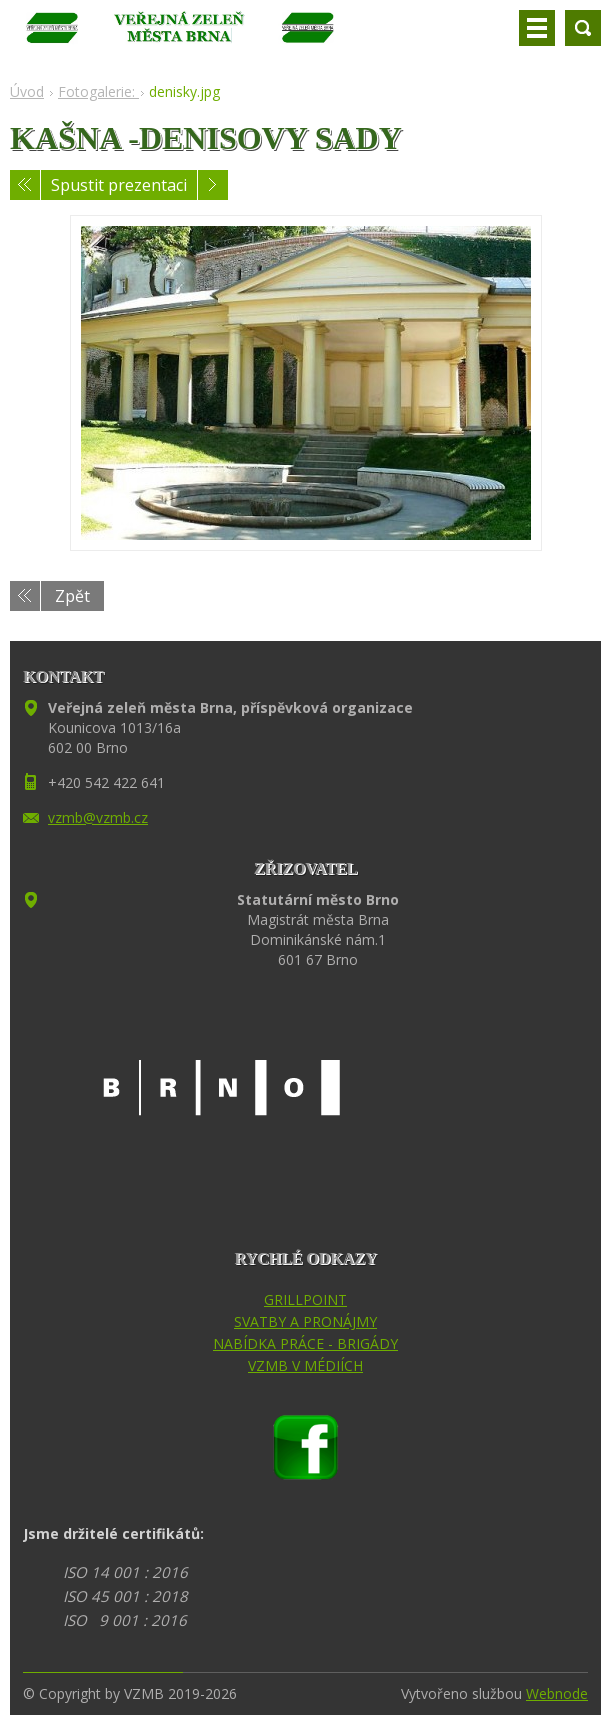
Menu (537, 28)
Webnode (557, 1693)
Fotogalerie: (98, 91)
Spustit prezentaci (119, 185)
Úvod (27, 91)
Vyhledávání (583, 28)
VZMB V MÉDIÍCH (305, 1365)
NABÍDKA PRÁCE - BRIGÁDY (305, 1343)
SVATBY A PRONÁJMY (305, 1321)
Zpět (72, 596)
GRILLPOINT (305, 1299)
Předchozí (25, 185)
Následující (213, 185)
